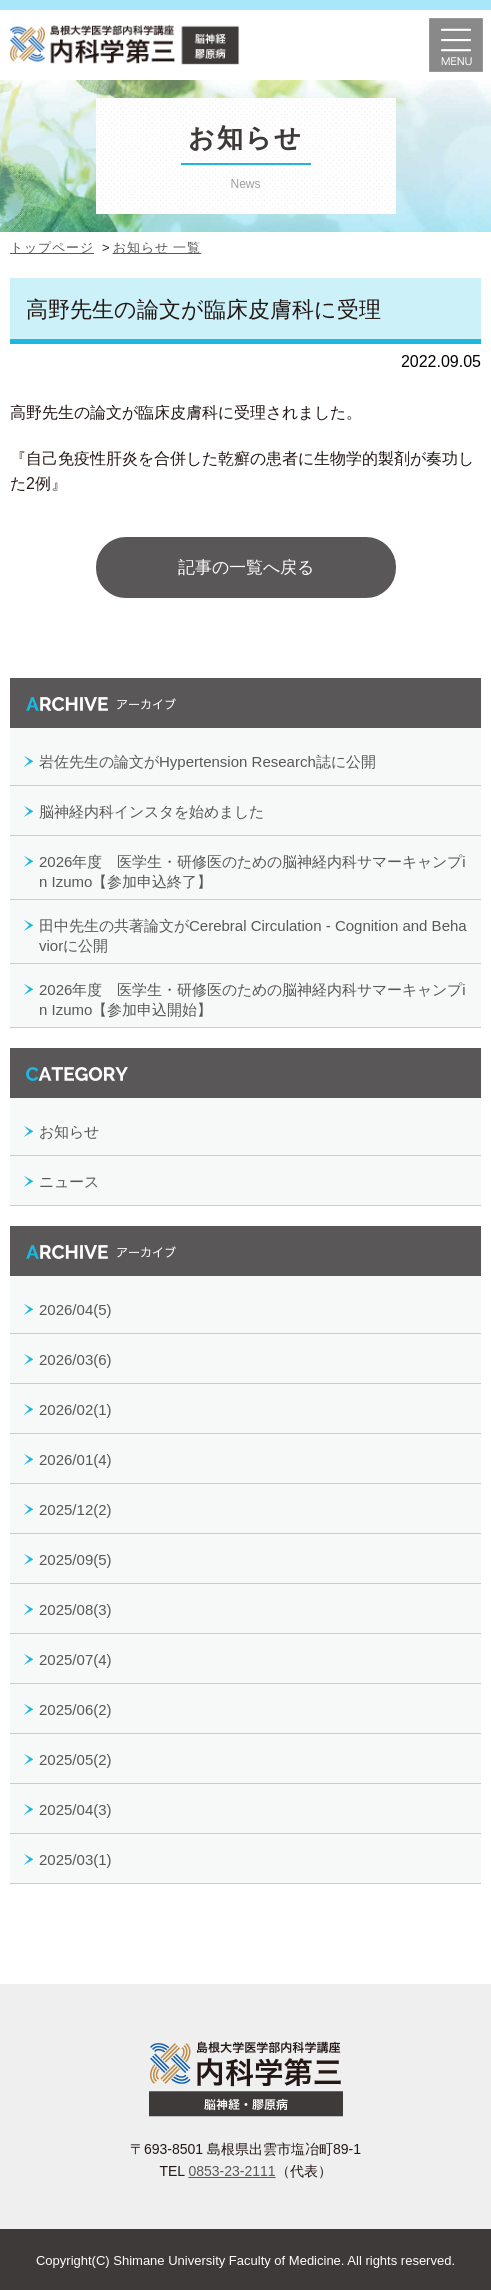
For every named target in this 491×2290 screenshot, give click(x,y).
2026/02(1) (75, 1409)
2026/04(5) (75, 1309)
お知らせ (69, 1131)
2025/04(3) (75, 1809)
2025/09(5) (75, 1559)
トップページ (52, 247)
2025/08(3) (75, 1609)
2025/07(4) (75, 1659)
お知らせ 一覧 (157, 247)
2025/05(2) (75, 1759)
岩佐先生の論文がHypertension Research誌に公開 (207, 761)
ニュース (69, 1181)
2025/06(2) (75, 1709)
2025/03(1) (75, 1859)
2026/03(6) (75, 1359)
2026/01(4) (75, 1459)
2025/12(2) (75, 1509)
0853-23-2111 (231, 2171)
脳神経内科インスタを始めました (151, 811)
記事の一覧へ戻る (246, 567)
